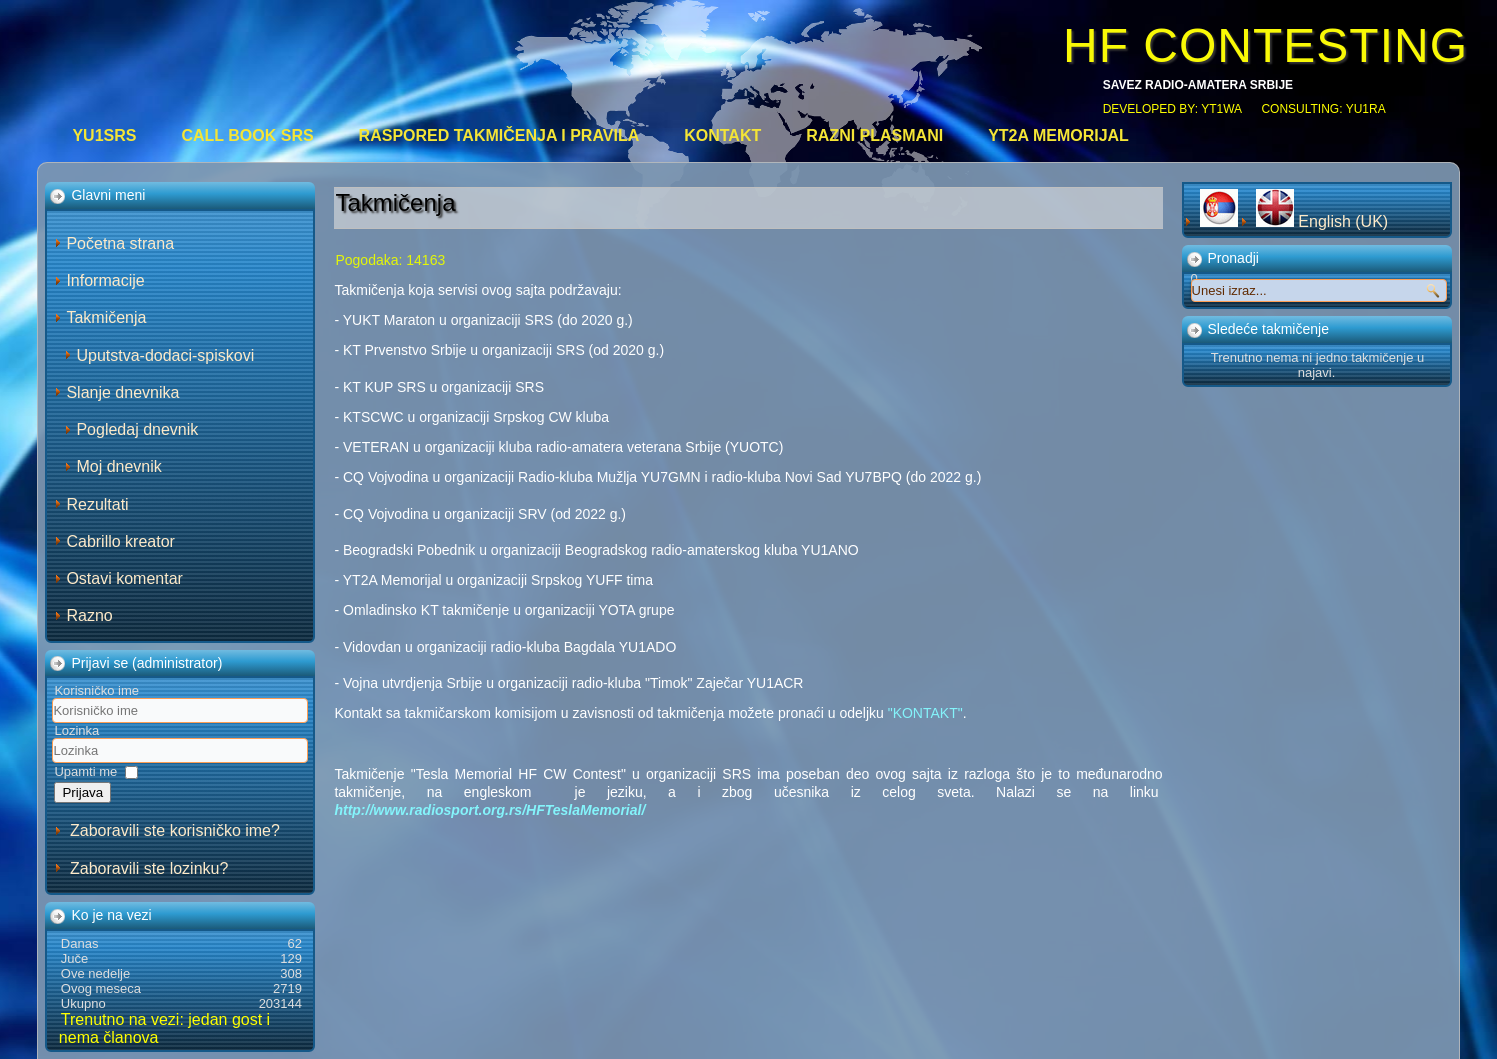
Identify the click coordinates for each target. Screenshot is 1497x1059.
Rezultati (97, 504)
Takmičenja (106, 317)
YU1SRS (104, 135)
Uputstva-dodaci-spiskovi (165, 355)
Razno (89, 615)
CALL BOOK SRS (247, 135)
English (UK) (1322, 221)
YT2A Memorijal (1058, 135)
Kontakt (722, 135)
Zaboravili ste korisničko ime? (175, 830)
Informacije (105, 280)
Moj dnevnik (118, 466)
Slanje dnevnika (122, 392)
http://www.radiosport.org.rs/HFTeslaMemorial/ (489, 810)
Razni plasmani (874, 135)
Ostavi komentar (124, 578)
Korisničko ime (96, 690)
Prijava (82, 792)
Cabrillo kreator (120, 541)
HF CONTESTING (1265, 45)
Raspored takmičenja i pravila (499, 135)
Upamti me (85, 771)
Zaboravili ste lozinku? (149, 868)
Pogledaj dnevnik (137, 429)
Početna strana (120, 243)
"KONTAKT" (925, 713)
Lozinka (76, 730)
